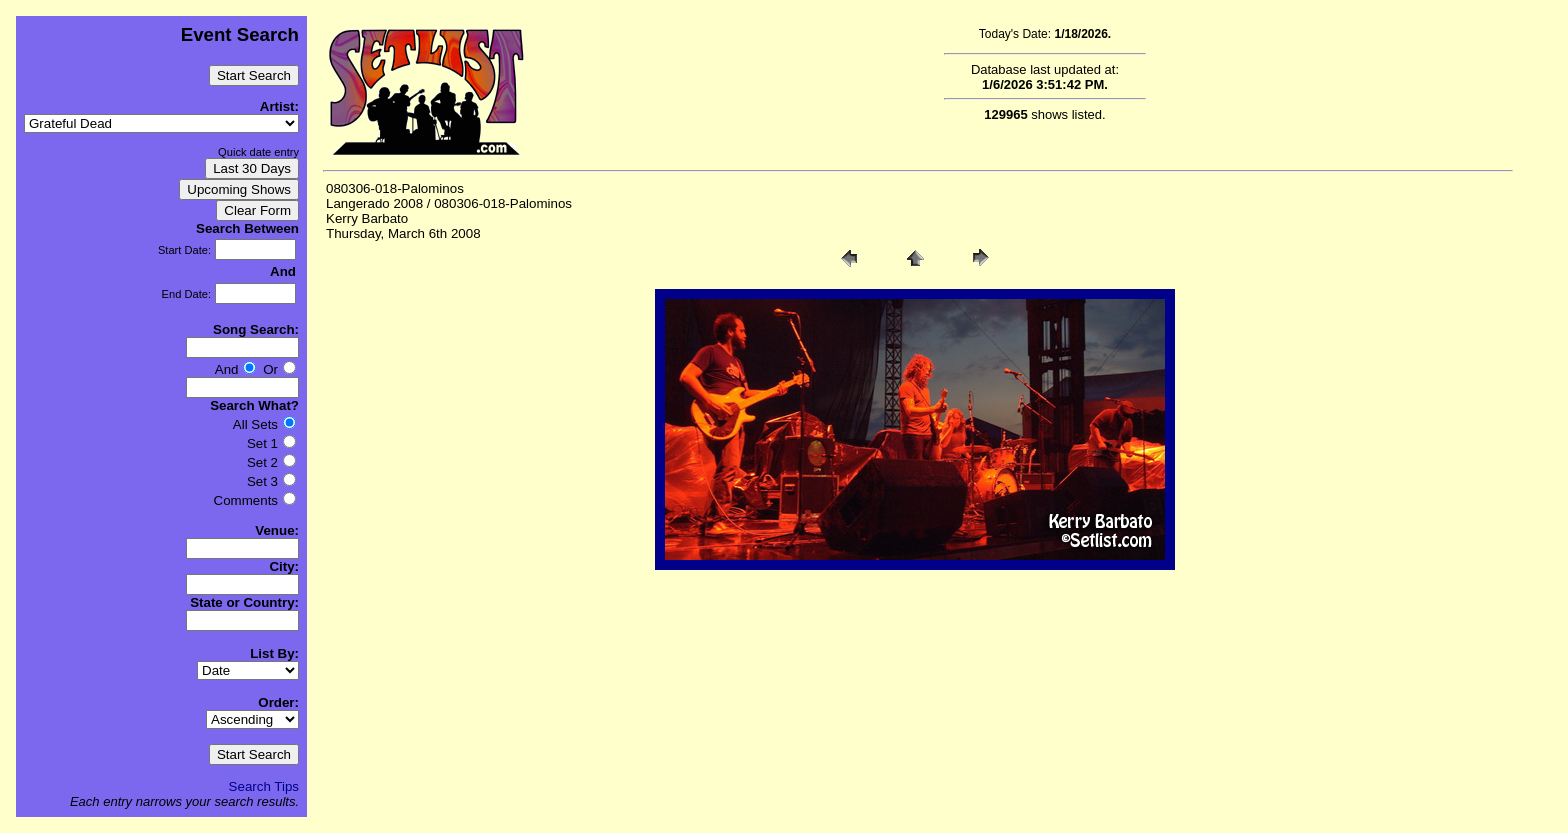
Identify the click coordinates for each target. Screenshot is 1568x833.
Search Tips (264, 786)
